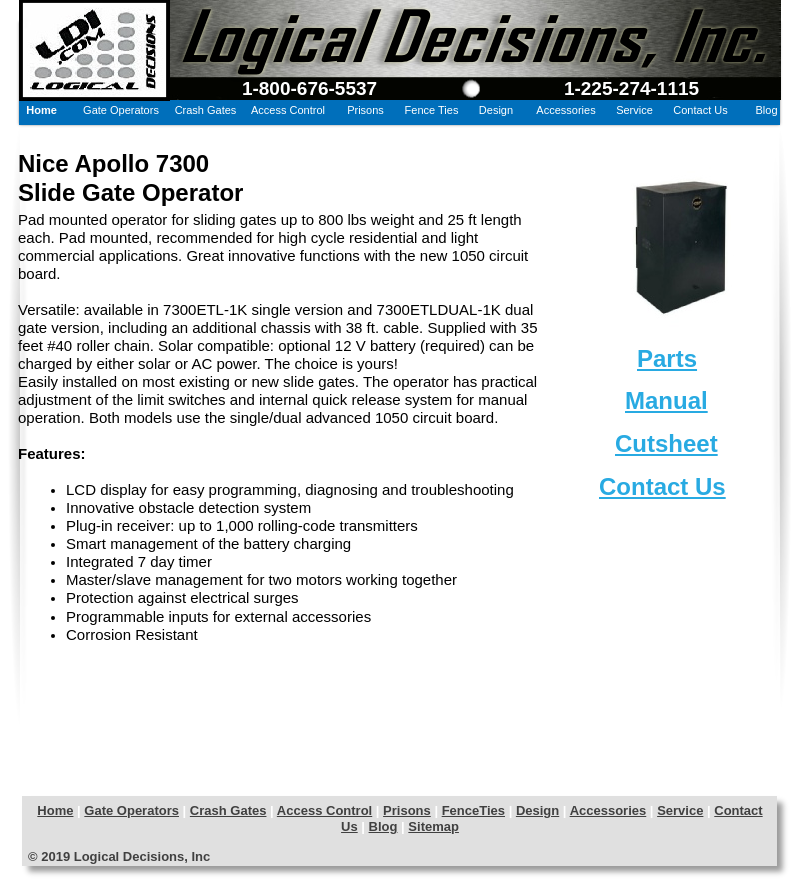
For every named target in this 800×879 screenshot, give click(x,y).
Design (537, 810)
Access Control (324, 810)
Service (680, 810)
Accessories (608, 810)
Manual (666, 400)
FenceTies (473, 810)
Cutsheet (666, 443)
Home (55, 810)
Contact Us (662, 486)
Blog (383, 826)
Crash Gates (228, 810)
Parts (667, 358)
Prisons (407, 810)
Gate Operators (131, 810)
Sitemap (433, 826)
